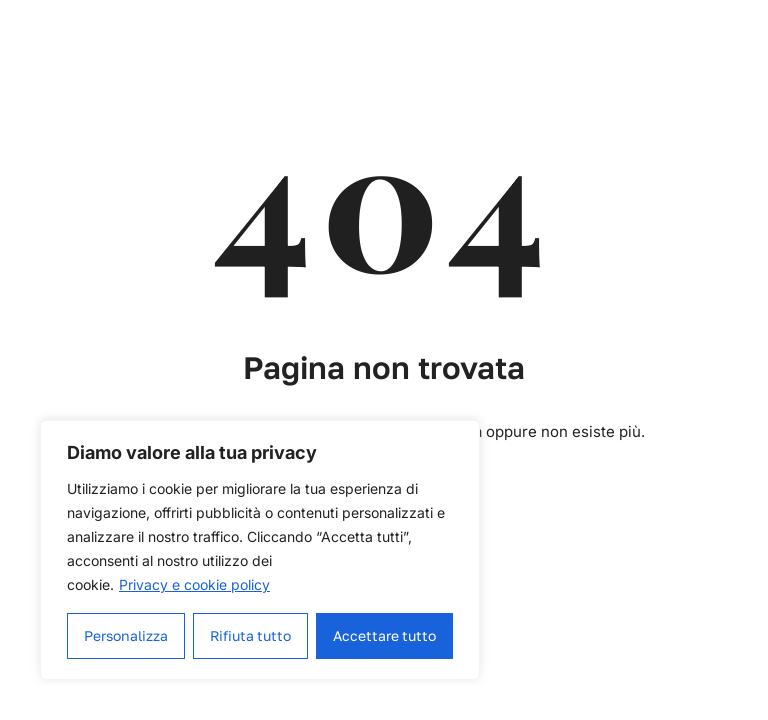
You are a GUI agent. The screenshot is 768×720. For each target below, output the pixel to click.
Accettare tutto (385, 635)
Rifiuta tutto (250, 635)
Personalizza (126, 635)
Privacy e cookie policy (194, 584)
